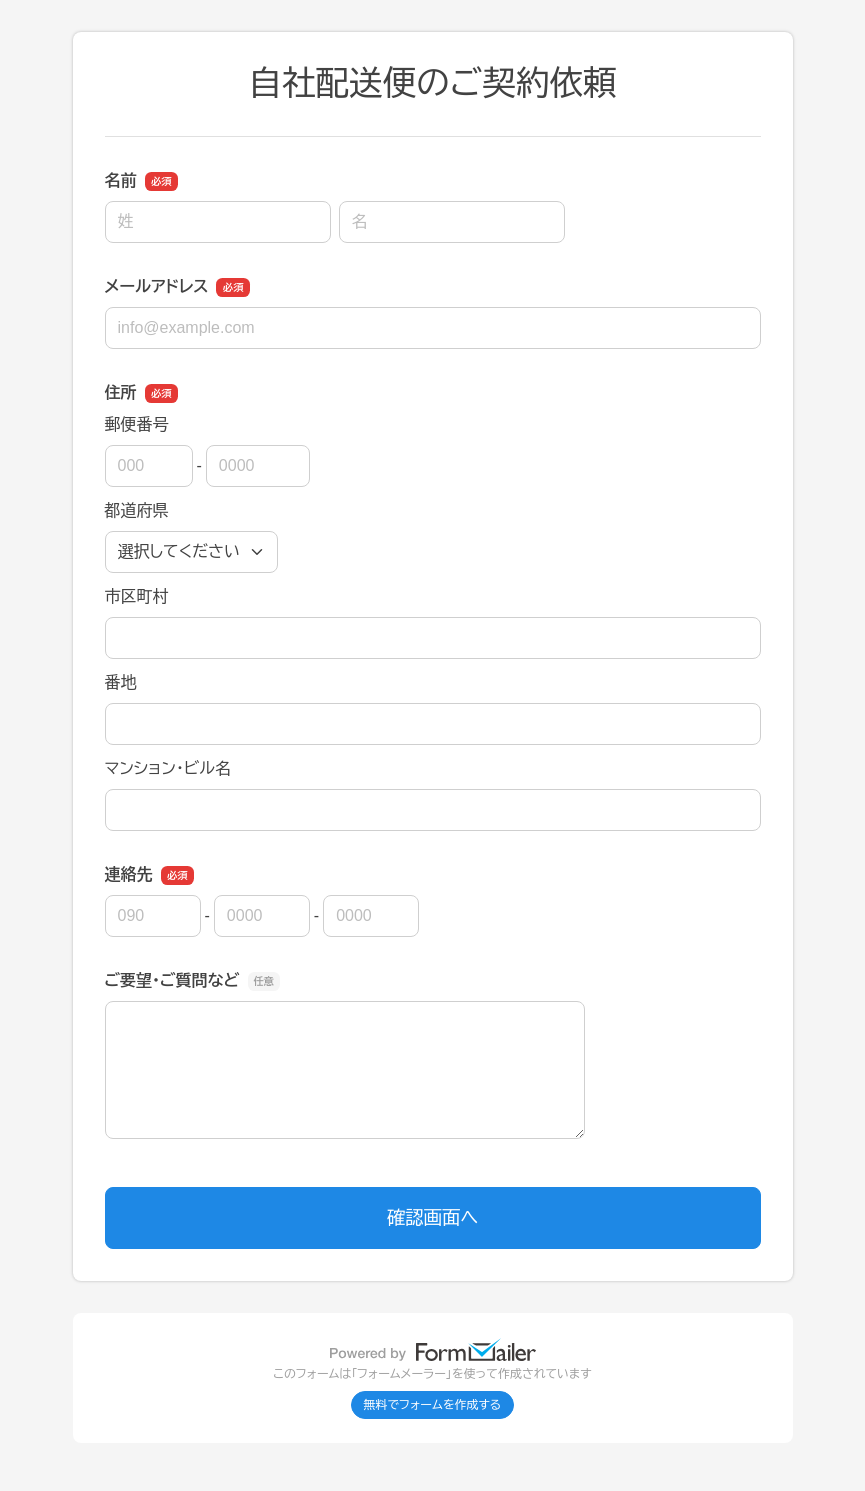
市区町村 (137, 596)
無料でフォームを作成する (433, 1405)
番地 (121, 682)
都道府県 (137, 510)
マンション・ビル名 (168, 768)
